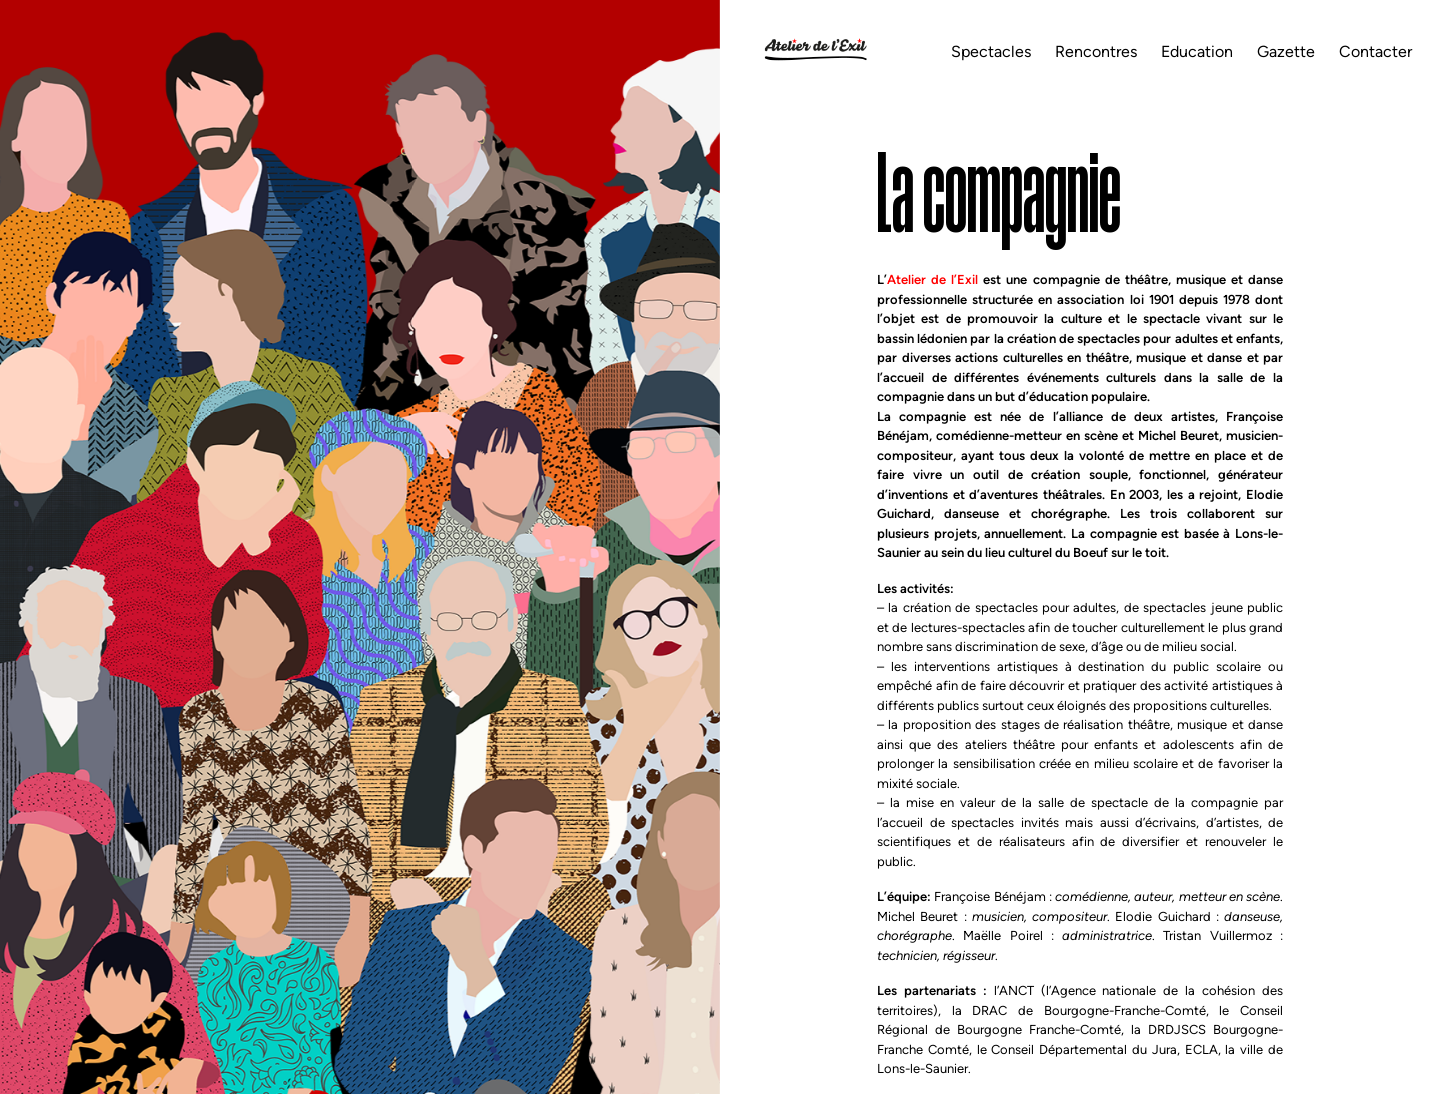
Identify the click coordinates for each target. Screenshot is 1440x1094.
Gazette (1286, 51)
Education (1197, 51)
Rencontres (1096, 51)
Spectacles (991, 51)
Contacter (1375, 51)
